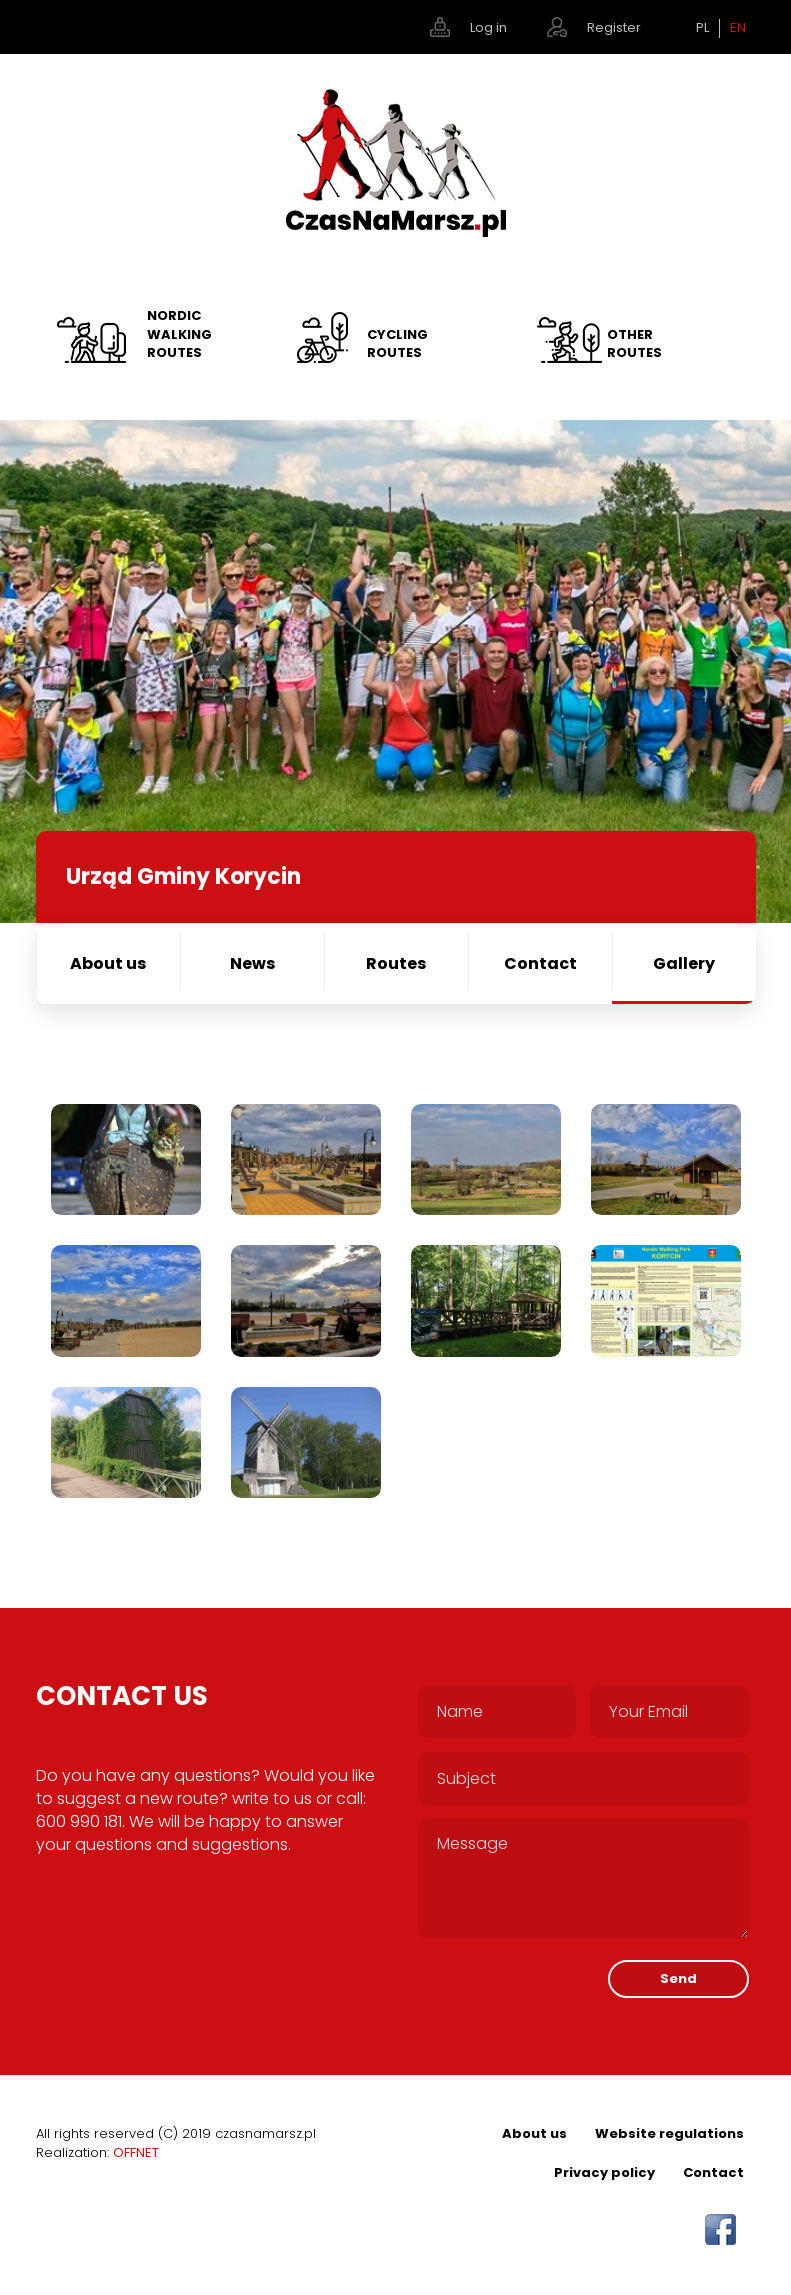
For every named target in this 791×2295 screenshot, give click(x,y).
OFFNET (136, 2152)
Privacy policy (604, 2172)
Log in (488, 27)
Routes (396, 963)
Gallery (684, 963)
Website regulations (669, 2133)
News (252, 963)
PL (702, 28)
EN (738, 28)
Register (614, 27)
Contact (540, 963)
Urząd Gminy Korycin (183, 876)
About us (108, 963)
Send (678, 1978)
